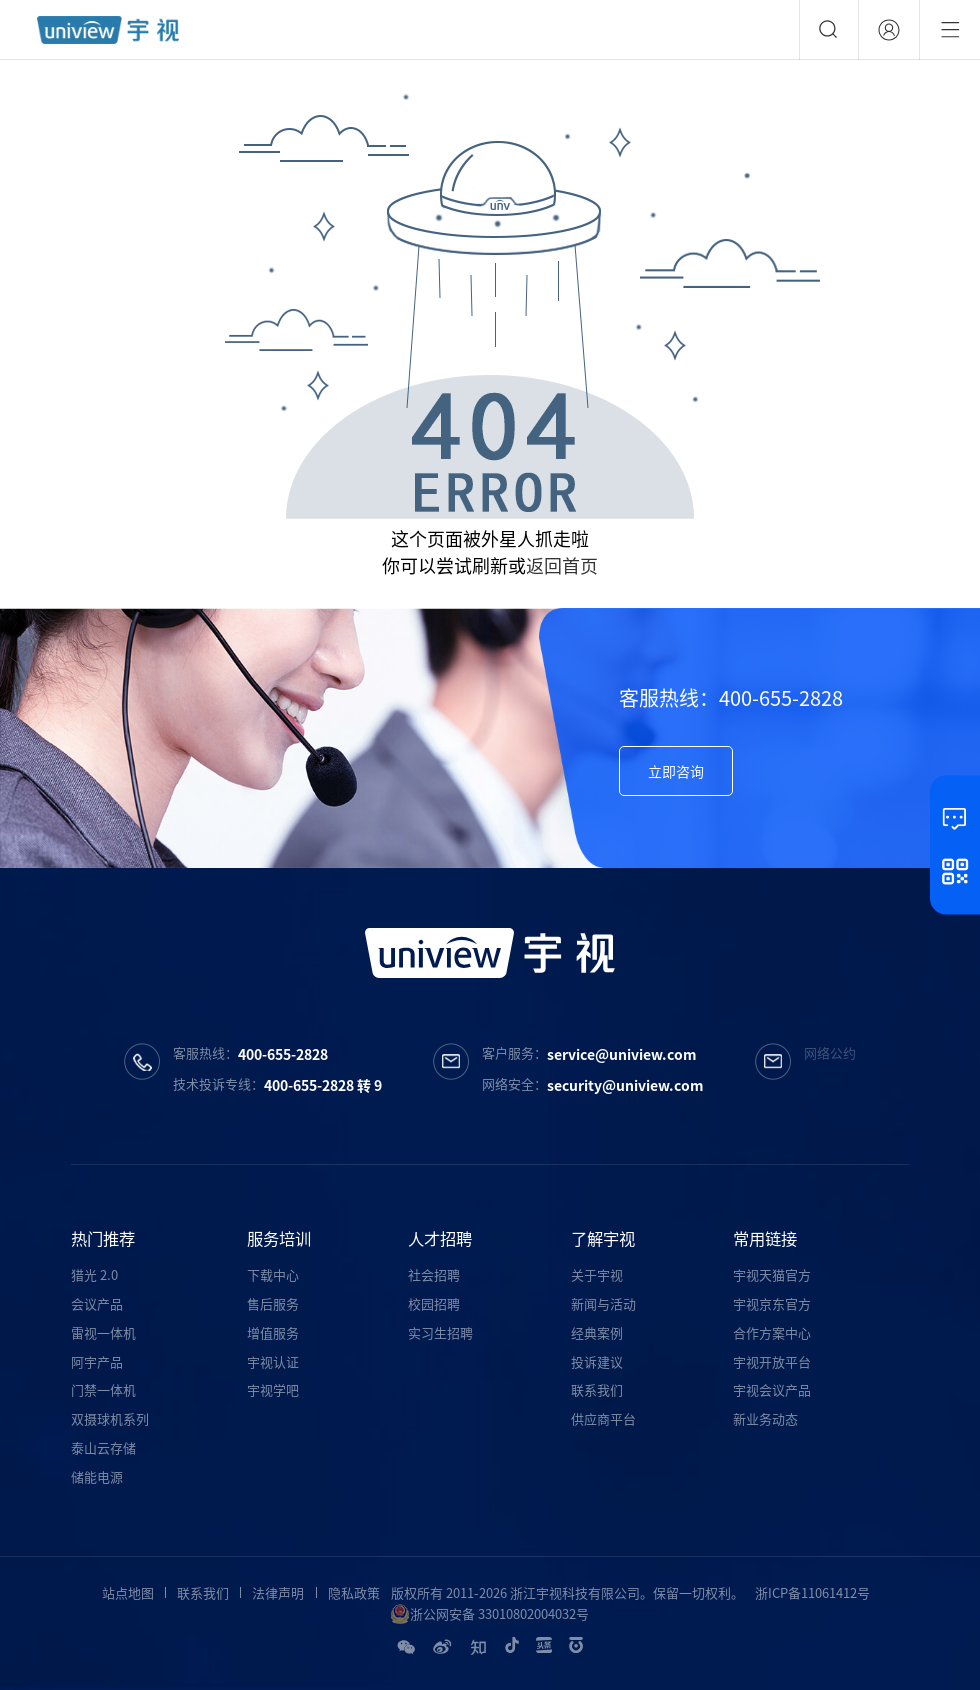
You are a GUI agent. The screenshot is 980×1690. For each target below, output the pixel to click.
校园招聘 (434, 1303)
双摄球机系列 (110, 1418)
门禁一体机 (103, 1389)
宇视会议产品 (772, 1389)
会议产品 (97, 1303)
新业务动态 (765, 1418)
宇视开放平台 (772, 1361)
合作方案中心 (772, 1332)
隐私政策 (354, 1592)
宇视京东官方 (772, 1303)
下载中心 (273, 1274)
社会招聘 (434, 1274)
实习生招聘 (440, 1332)
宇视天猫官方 (772, 1274)
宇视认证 (273, 1361)
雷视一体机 (103, 1332)
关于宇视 (597, 1274)
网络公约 (830, 1052)
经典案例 (597, 1332)
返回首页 (562, 565)
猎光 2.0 (94, 1274)
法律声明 (278, 1592)
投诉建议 (597, 1361)
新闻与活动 (603, 1303)
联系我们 (597, 1389)
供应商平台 (603, 1418)
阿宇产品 (97, 1361)
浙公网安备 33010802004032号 (489, 1614)
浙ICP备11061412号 (812, 1592)
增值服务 (273, 1332)
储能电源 (97, 1476)
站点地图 (128, 1592)
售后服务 (273, 1303)
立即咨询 (676, 771)
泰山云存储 (103, 1447)
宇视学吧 (273, 1389)
